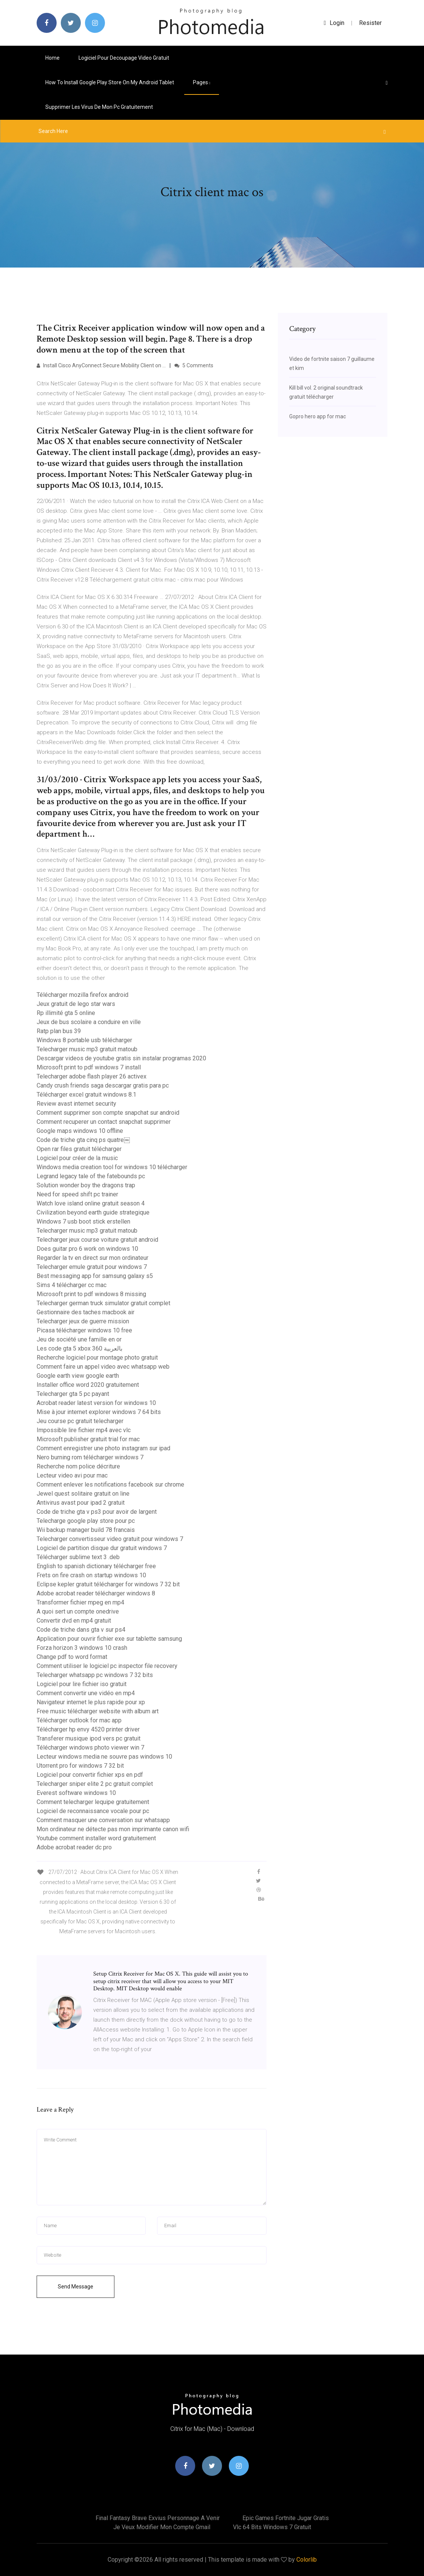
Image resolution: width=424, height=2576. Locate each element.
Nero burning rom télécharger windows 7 (90, 1457)
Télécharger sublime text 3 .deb (78, 1557)
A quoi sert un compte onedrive (78, 1611)
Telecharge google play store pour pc (86, 1520)
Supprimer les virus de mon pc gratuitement (99, 107)
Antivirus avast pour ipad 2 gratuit (81, 1502)
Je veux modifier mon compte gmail (161, 2527)
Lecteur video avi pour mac (72, 1475)
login (334, 22)
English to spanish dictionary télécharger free (96, 1566)
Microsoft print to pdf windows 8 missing (91, 1294)
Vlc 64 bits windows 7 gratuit (272, 2527)
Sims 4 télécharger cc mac (71, 1285)
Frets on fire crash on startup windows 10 (91, 1575)
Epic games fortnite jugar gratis (285, 2518)
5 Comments (193, 365)
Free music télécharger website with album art (98, 1711)
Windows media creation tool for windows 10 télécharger (112, 1167)
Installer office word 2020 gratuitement (88, 1384)
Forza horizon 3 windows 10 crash (82, 1647)
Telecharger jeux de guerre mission (83, 1321)
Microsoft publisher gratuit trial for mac (88, 1439)
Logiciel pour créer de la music (77, 1158)
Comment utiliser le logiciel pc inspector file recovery (107, 1665)
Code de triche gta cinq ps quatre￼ (83, 1139)
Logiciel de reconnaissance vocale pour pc (93, 1811)
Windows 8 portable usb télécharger (84, 1040)
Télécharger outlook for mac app (79, 1720)
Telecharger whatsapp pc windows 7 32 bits (95, 1675)
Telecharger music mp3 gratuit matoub (87, 1049)
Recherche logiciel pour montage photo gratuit (97, 1357)
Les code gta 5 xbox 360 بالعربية (79, 1348)
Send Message (75, 2287)
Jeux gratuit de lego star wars (76, 1003)
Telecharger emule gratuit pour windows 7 (92, 1266)
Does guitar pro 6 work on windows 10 (87, 1248)
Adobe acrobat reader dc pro (74, 1847)
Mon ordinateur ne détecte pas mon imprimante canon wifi (113, 1829)
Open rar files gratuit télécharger (79, 1149)
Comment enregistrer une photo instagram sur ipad (103, 1448)
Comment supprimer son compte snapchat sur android (108, 1112)
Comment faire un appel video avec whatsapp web (103, 1366)
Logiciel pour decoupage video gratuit (124, 58)
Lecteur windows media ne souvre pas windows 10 (104, 1756)
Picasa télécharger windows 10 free (84, 1330)
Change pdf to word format (72, 1656)
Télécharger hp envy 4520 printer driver (88, 1729)
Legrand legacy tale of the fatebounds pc (91, 1176)
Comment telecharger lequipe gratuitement (93, 1802)
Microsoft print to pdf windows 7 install (89, 1067)
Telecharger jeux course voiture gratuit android (97, 1239)
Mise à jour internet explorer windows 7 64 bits (99, 1412)
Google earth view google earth (78, 1375)
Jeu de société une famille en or (79, 1339)
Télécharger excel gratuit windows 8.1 (86, 1094)
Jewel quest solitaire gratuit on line (83, 1493)
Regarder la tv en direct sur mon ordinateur (92, 1257)
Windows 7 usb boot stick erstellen (83, 1221)
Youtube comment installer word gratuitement (96, 1838)
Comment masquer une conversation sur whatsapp (103, 1820)
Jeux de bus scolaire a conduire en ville (89, 1022)
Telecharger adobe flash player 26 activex (91, 1076)
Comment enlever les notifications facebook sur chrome (110, 1484)
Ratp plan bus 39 (59, 1031)
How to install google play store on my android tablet (109, 82)
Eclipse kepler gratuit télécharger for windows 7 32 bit (108, 1584)
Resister (370, 22)
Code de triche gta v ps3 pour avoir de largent (97, 1511)
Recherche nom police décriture (78, 1466)
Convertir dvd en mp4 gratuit (74, 1620)
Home (52, 58)
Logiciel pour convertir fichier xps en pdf (90, 1774)
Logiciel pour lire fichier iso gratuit (81, 1684)
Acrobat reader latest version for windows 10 (96, 1402)
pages (201, 82)
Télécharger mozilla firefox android (82, 994)
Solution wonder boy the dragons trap (86, 1185)
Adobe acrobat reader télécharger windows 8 (96, 1593)
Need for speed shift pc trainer (77, 1194)
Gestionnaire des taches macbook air (85, 1312)
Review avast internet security (76, 1103)
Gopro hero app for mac (317, 416)
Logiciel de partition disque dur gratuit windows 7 (102, 1548)
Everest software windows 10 (76, 1792)
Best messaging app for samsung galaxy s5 (95, 1275)
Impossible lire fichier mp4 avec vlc (84, 1430)
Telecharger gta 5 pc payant (73, 1393)
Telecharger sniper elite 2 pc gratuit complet (95, 1783)
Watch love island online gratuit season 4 (91, 1203)
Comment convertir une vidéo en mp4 (86, 1693)
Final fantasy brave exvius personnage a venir (158, 2518)
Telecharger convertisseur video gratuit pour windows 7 (110, 1539)
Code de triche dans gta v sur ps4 (81, 1629)
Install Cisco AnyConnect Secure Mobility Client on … (101, 365)
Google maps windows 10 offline (80, 1130)
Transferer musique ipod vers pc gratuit (88, 1738)
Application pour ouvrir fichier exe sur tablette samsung (109, 1638)
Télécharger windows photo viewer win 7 (90, 1747)
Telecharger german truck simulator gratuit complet (103, 1303)
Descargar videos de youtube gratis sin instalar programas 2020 (121, 1058)
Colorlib (306, 2559)
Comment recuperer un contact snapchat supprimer (104, 1121)
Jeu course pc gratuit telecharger (80, 1421)
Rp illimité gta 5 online (66, 1012)
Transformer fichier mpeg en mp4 (80, 1602)
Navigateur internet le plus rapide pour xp (91, 1702)
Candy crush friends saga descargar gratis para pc (103, 1085)
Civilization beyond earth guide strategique (93, 1212)
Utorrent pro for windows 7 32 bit (80, 1765)
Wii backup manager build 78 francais (86, 1529)
